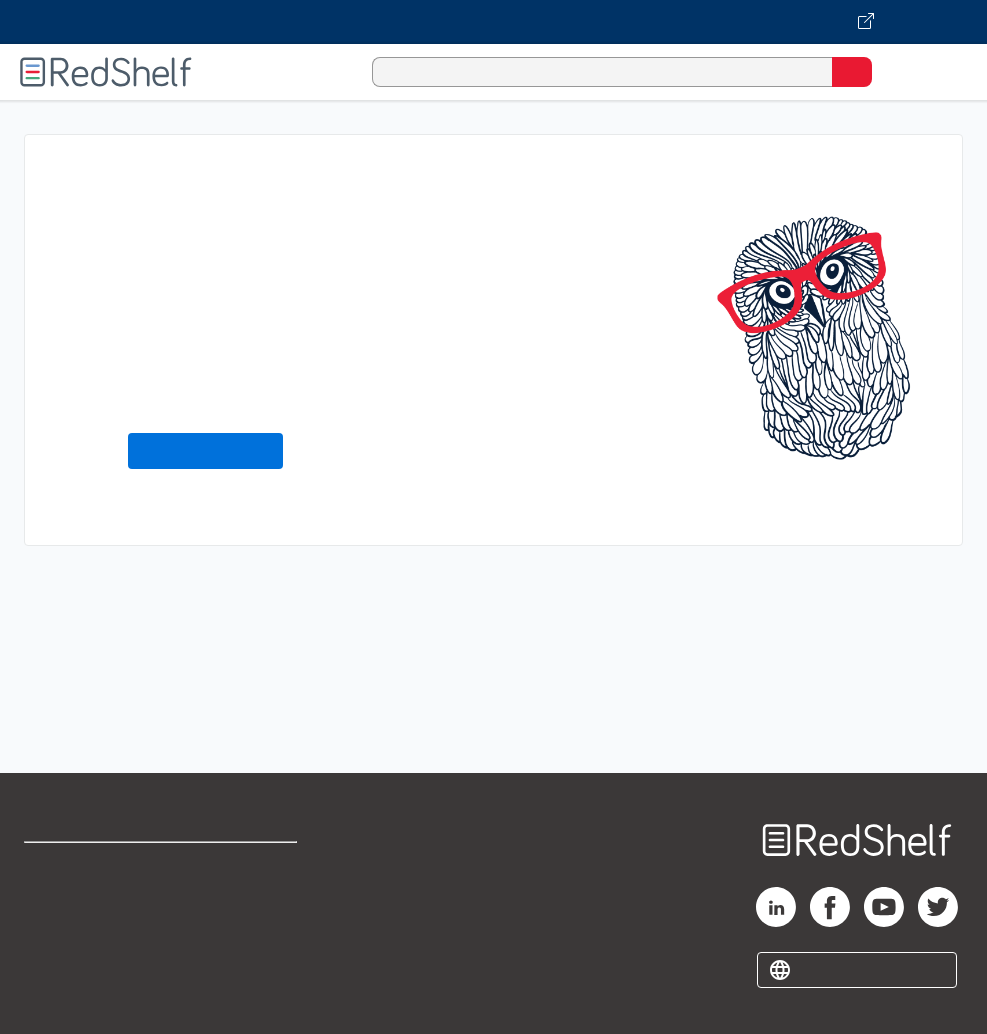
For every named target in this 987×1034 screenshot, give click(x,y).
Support (51, 910)
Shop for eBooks (83, 866)
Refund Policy (255, 910)
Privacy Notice (75, 954)
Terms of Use (253, 866)
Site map (55, 998)
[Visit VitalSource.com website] (493, 22)
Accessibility (251, 954)
